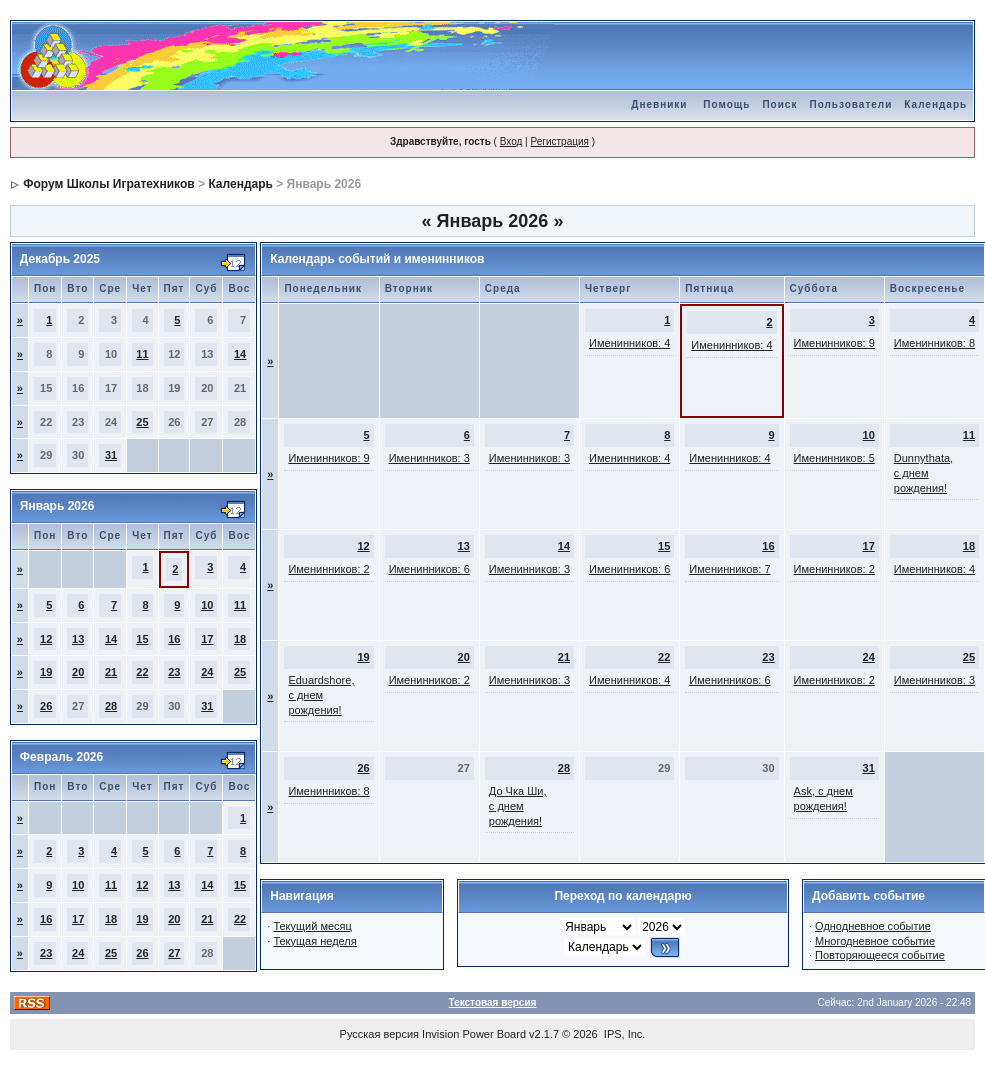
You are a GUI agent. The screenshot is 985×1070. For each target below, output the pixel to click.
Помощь (726, 104)
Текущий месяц (312, 926)
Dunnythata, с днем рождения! (923, 473)
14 (240, 354)
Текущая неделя (314, 941)
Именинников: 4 (629, 343)
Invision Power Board (474, 1034)
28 (111, 706)
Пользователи (850, 104)
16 (174, 639)
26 (46, 706)
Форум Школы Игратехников (109, 184)
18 (240, 639)
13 (78, 639)
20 (78, 672)
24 (207, 672)
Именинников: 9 (834, 343)
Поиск (779, 104)
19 (46, 672)
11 (142, 354)
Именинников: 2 (328, 569)
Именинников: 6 (429, 569)
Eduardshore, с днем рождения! (321, 695)
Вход (511, 141)
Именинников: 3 (429, 458)
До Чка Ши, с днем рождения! (518, 806)
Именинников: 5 (834, 458)
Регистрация (559, 141)
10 (207, 605)
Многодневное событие (875, 941)
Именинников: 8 (934, 343)
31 (111, 455)
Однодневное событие (873, 926)
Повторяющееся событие (880, 955)
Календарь (935, 104)
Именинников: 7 (729, 569)
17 (207, 639)
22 (142, 672)
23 (174, 672)
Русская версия (379, 1034)
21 (111, 672)
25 (142, 422)
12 (46, 639)
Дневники (659, 104)
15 (142, 639)
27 (174, 953)
